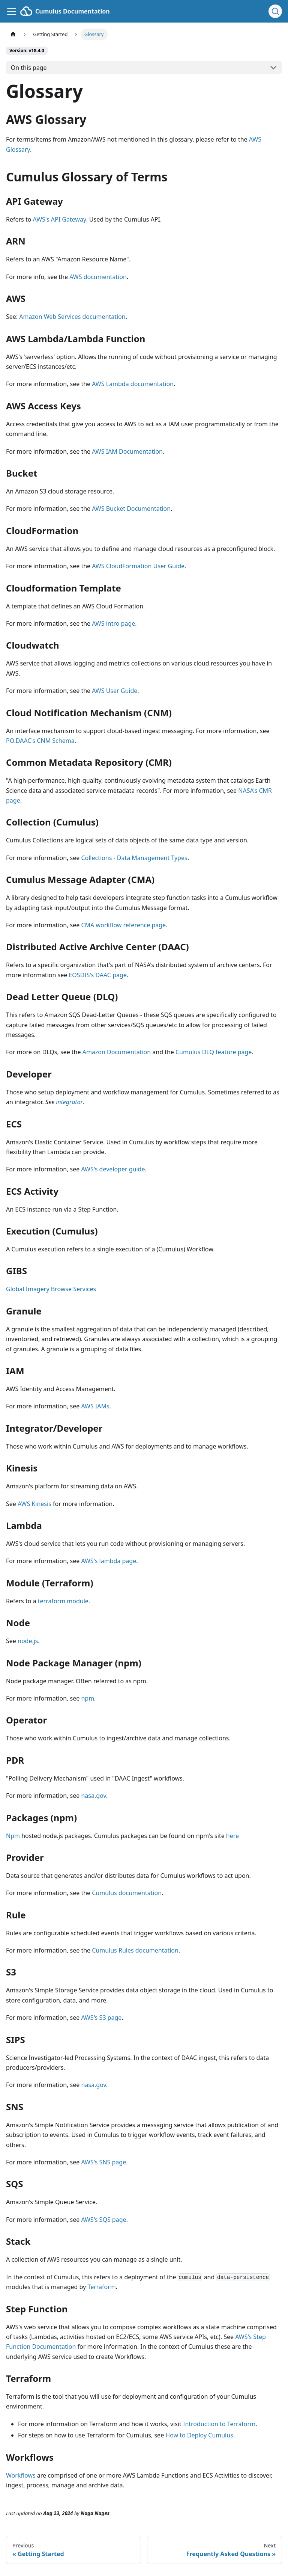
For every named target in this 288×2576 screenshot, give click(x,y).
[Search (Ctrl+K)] (275, 11)
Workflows (21, 2475)
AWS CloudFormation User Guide (138, 566)
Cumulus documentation (127, 1893)
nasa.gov (93, 1795)
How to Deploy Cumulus (199, 2435)
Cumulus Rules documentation (135, 1950)
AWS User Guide (114, 691)
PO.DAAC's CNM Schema (40, 740)
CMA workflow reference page (123, 925)
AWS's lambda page (108, 1561)
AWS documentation (98, 277)
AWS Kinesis (34, 1504)
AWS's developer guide (113, 1169)
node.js (28, 1641)
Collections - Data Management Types (134, 858)
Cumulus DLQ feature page (214, 1052)
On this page (29, 67)
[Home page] (13, 34)
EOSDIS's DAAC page (97, 975)
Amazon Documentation (116, 1052)
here (232, 1836)
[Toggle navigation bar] (11, 11)
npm (87, 1698)
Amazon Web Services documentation (72, 316)
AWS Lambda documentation (133, 384)
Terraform (101, 2287)
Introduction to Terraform (219, 2424)
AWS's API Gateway (59, 219)
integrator (69, 1102)
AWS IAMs (95, 1406)
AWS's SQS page (103, 2219)
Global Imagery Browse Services (51, 1289)
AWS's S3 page (101, 2017)
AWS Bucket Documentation (131, 508)
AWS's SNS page (103, 2162)
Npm (13, 1836)
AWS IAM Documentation (127, 451)
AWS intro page (113, 623)
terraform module (63, 1601)
